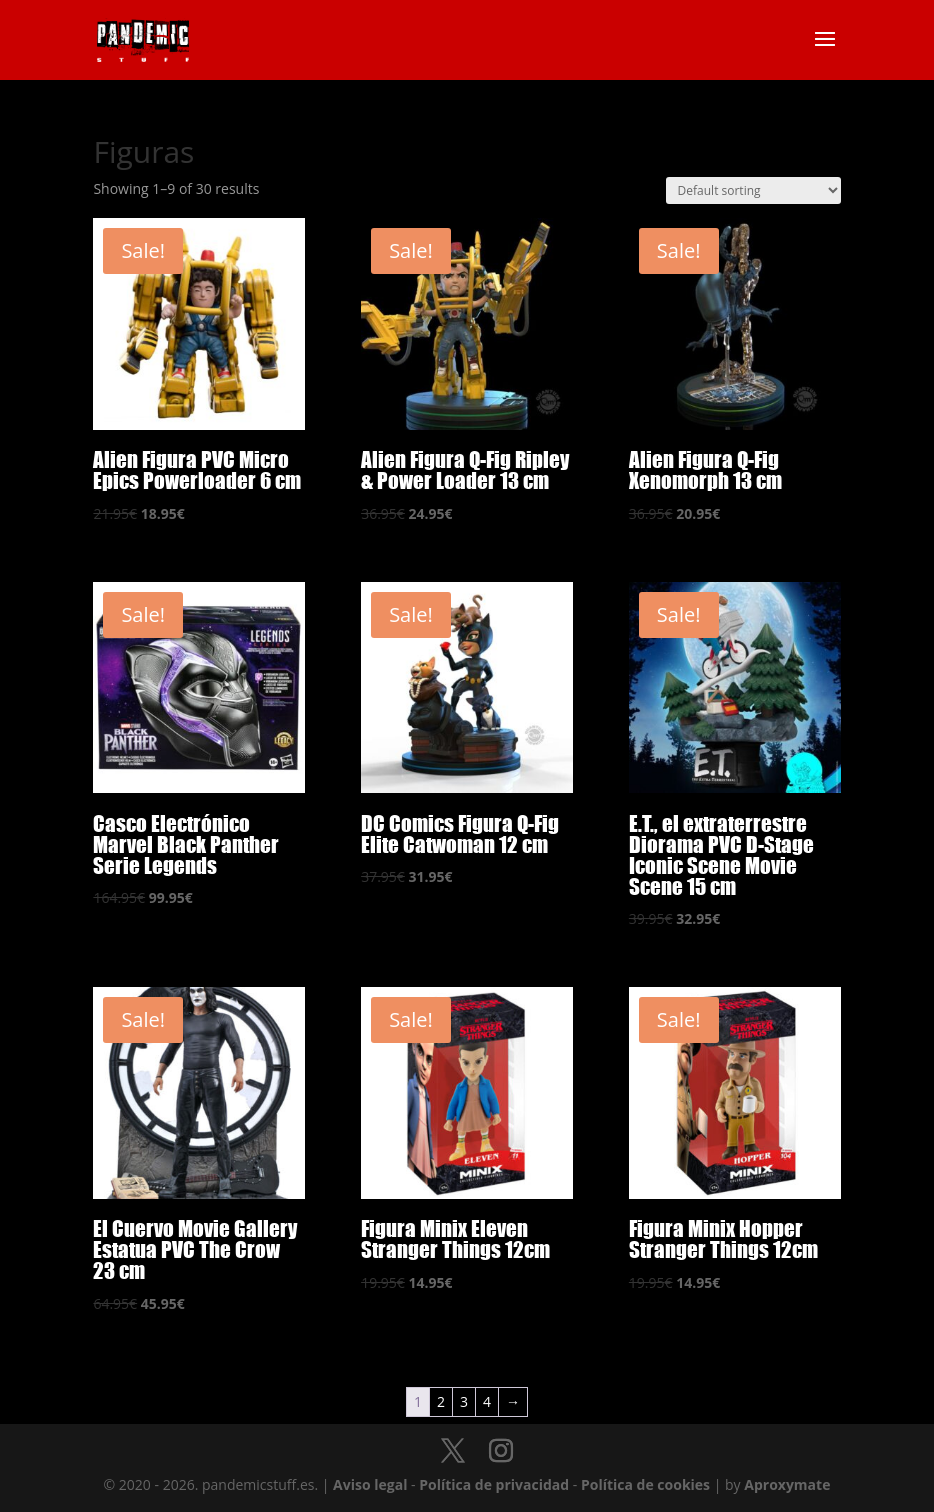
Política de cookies (645, 1484)
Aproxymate (787, 1484)
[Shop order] (753, 190)
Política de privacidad (494, 1484)
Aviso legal (370, 1484)
